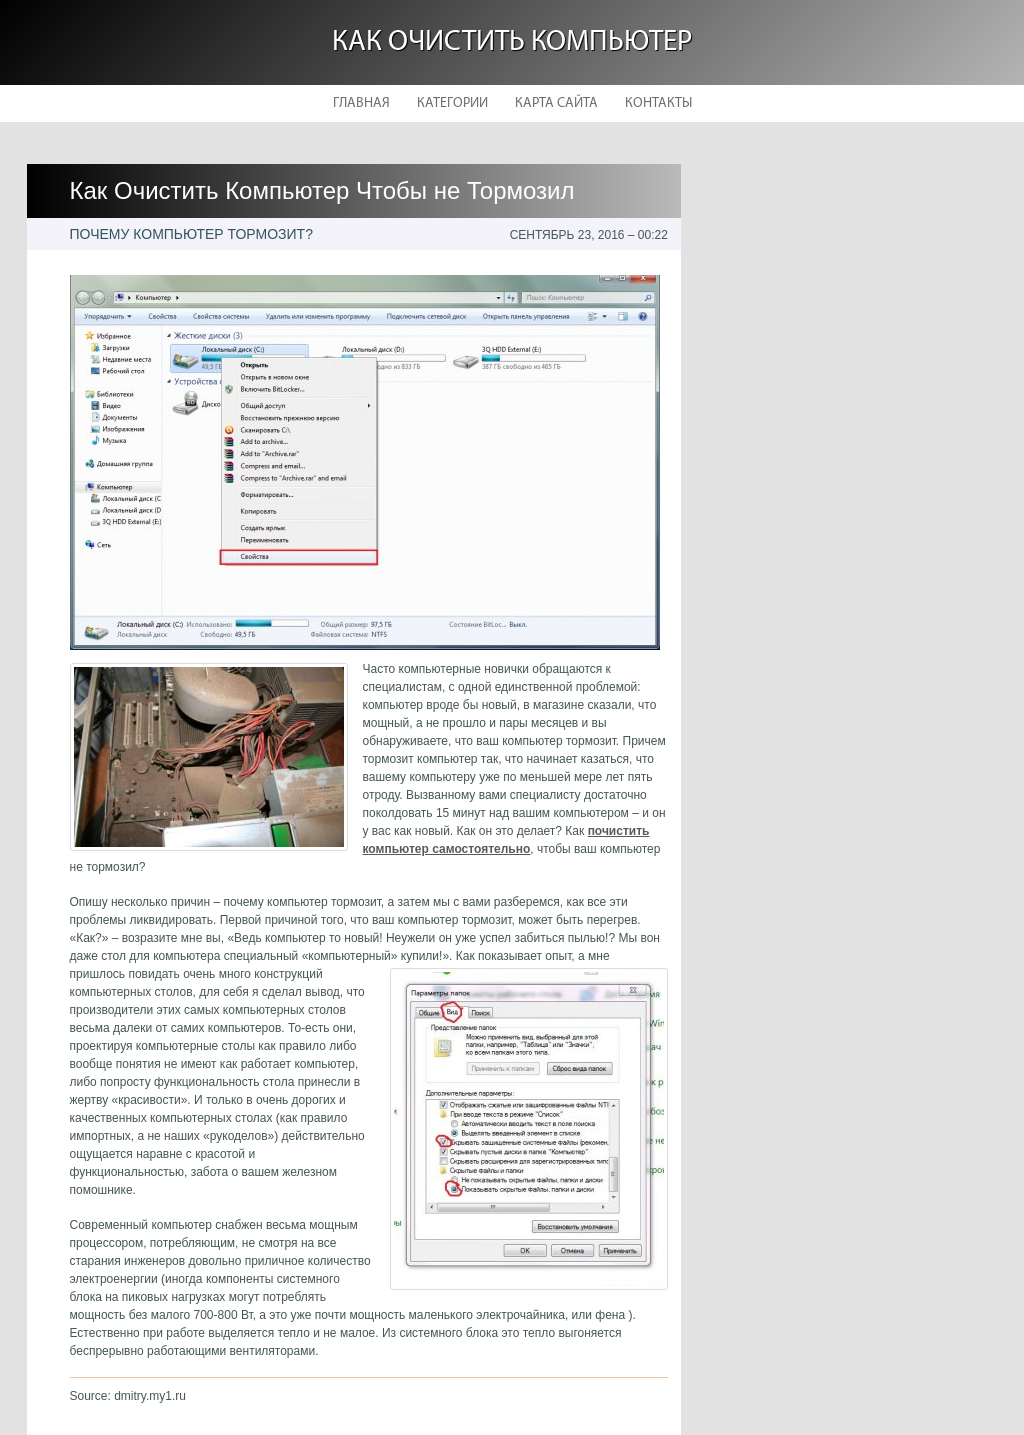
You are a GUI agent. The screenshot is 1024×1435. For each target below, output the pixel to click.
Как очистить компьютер (512, 42)
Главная (361, 103)
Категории (452, 103)
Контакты (658, 103)
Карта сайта (556, 103)
